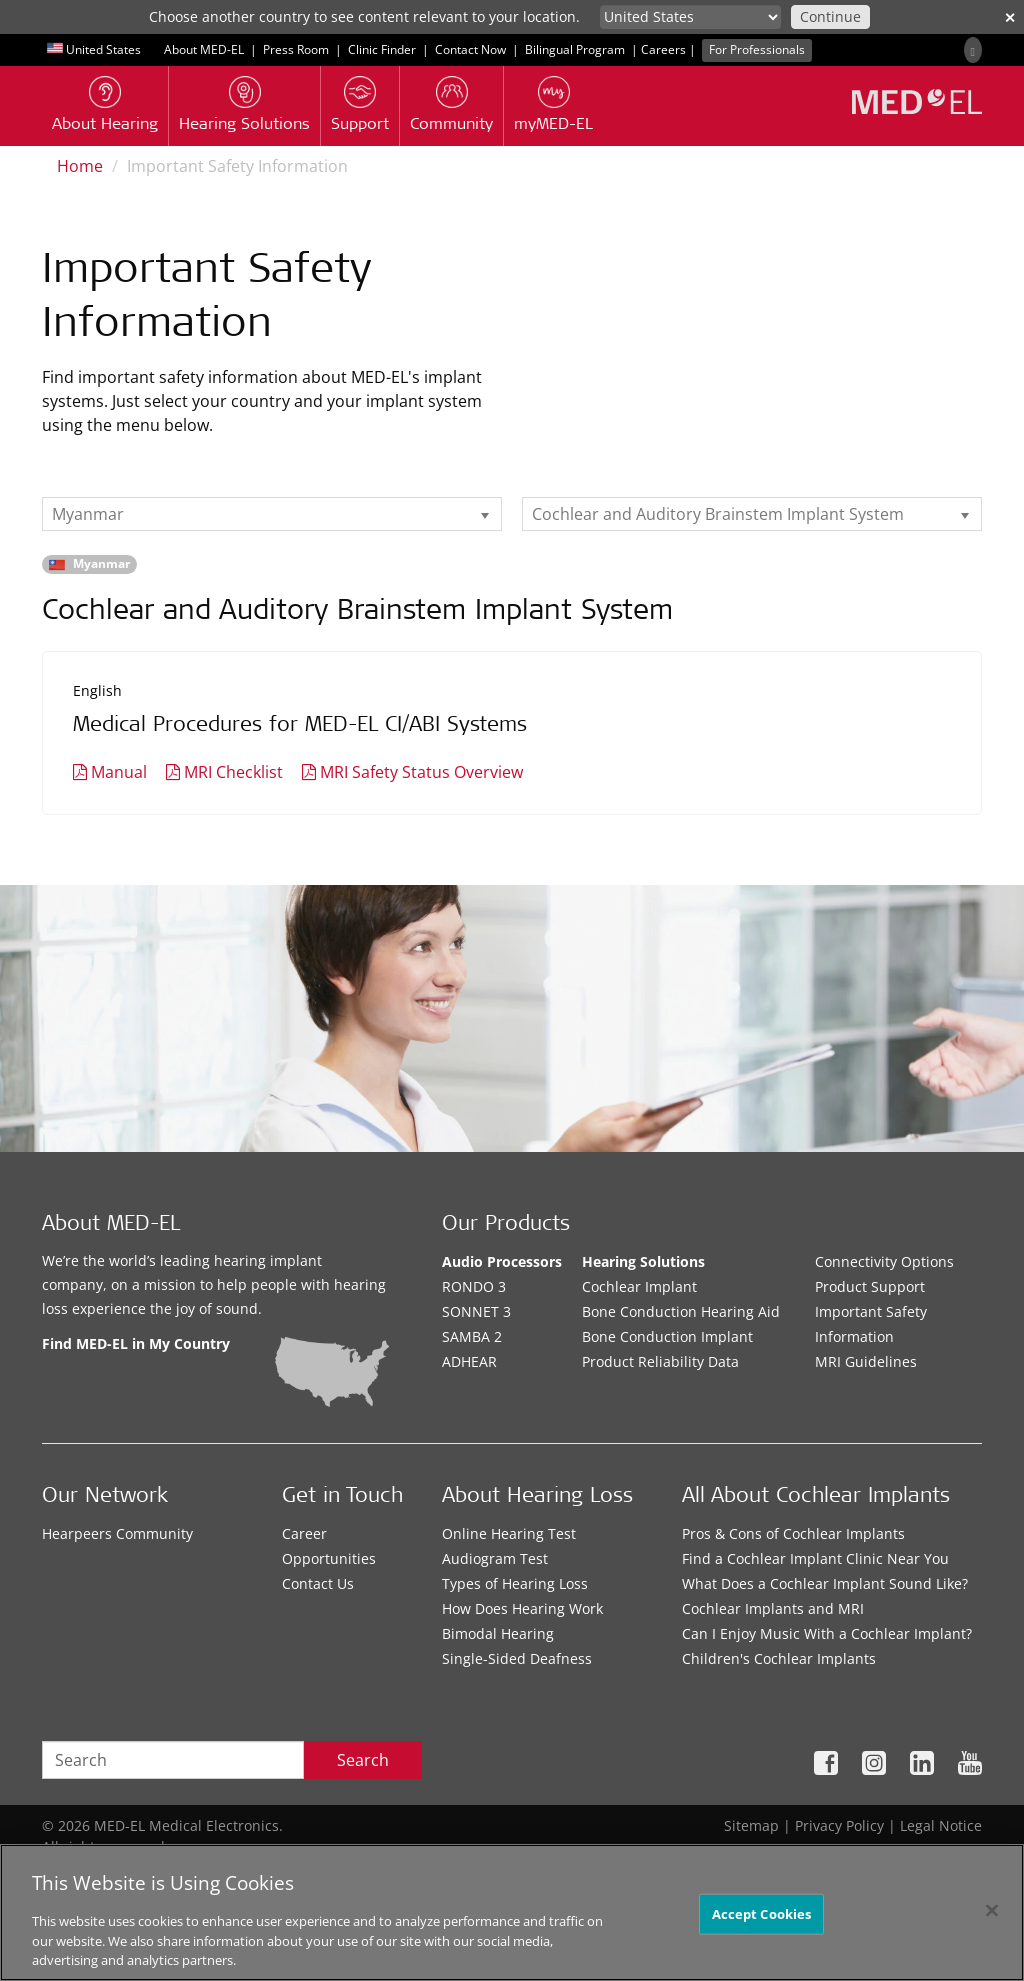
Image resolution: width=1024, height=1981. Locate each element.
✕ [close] (1010, 17)
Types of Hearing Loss (515, 1583)
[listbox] (272, 514)
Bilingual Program (575, 49)
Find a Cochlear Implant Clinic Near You (815, 1558)
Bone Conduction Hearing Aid (681, 1311)
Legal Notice (941, 1825)
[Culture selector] (690, 17)
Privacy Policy (839, 1825)
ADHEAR (469, 1361)
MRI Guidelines (866, 1361)
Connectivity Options (884, 1261)
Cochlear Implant (639, 1286)
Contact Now (470, 49)
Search (363, 1760)
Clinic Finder (382, 49)
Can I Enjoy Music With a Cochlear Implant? (827, 1633)
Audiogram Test (495, 1558)
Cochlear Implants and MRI (773, 1608)
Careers (663, 49)
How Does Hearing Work (522, 1608)
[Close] (992, 1910)
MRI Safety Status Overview (421, 772)
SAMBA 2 (472, 1336)
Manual (119, 772)
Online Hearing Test (509, 1533)
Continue (830, 16)
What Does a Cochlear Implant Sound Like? (825, 1583)
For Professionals (757, 49)
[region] (512, 1912)
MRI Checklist (233, 772)
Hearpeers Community (117, 1533)
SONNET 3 (476, 1311)
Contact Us (318, 1583)
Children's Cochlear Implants (779, 1658)
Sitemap (751, 1825)
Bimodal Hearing (498, 1633)
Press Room (296, 49)
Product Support (870, 1286)
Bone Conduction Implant (667, 1336)
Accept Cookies (762, 1913)
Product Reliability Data (660, 1361)
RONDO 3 (474, 1286)
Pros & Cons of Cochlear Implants (793, 1533)
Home (80, 166)
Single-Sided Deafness (517, 1658)
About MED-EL (204, 49)
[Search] (973, 50)
